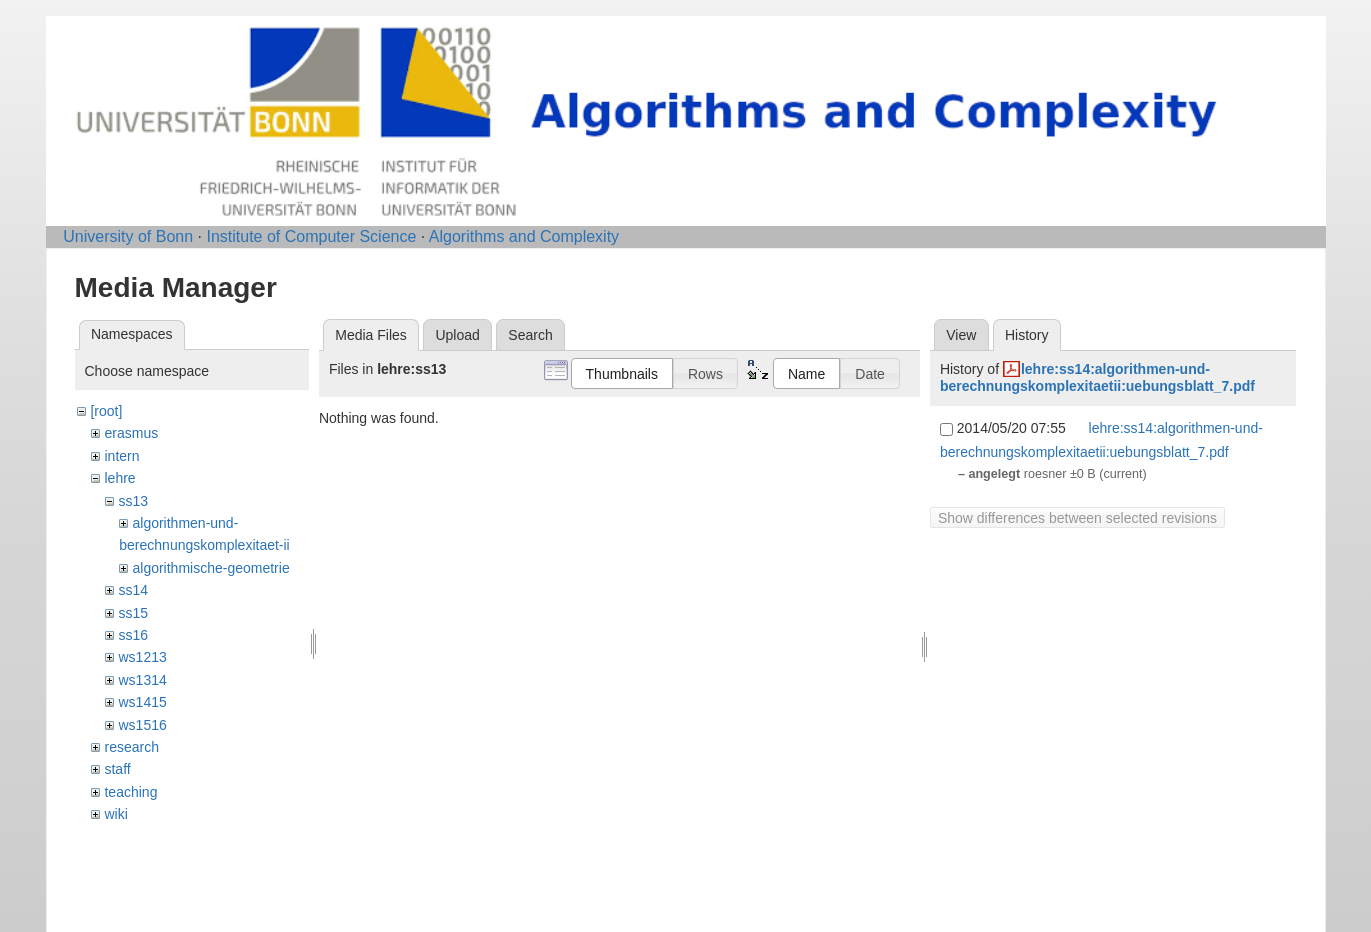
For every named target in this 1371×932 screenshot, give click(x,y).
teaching (130, 792)
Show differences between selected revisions (1077, 518)
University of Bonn (128, 236)
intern (121, 456)
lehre (119, 478)
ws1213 (142, 657)
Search (530, 335)
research (131, 747)
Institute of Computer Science (311, 236)
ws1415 (142, 702)
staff (117, 769)
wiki (115, 814)
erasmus (131, 433)
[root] (106, 411)
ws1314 (142, 680)
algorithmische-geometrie (210, 568)
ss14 (133, 590)
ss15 (133, 613)
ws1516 (142, 725)
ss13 (133, 501)
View (961, 335)
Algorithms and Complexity (524, 236)
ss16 (133, 635)
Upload (457, 335)
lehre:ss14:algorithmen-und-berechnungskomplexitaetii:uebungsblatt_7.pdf (1097, 377)
